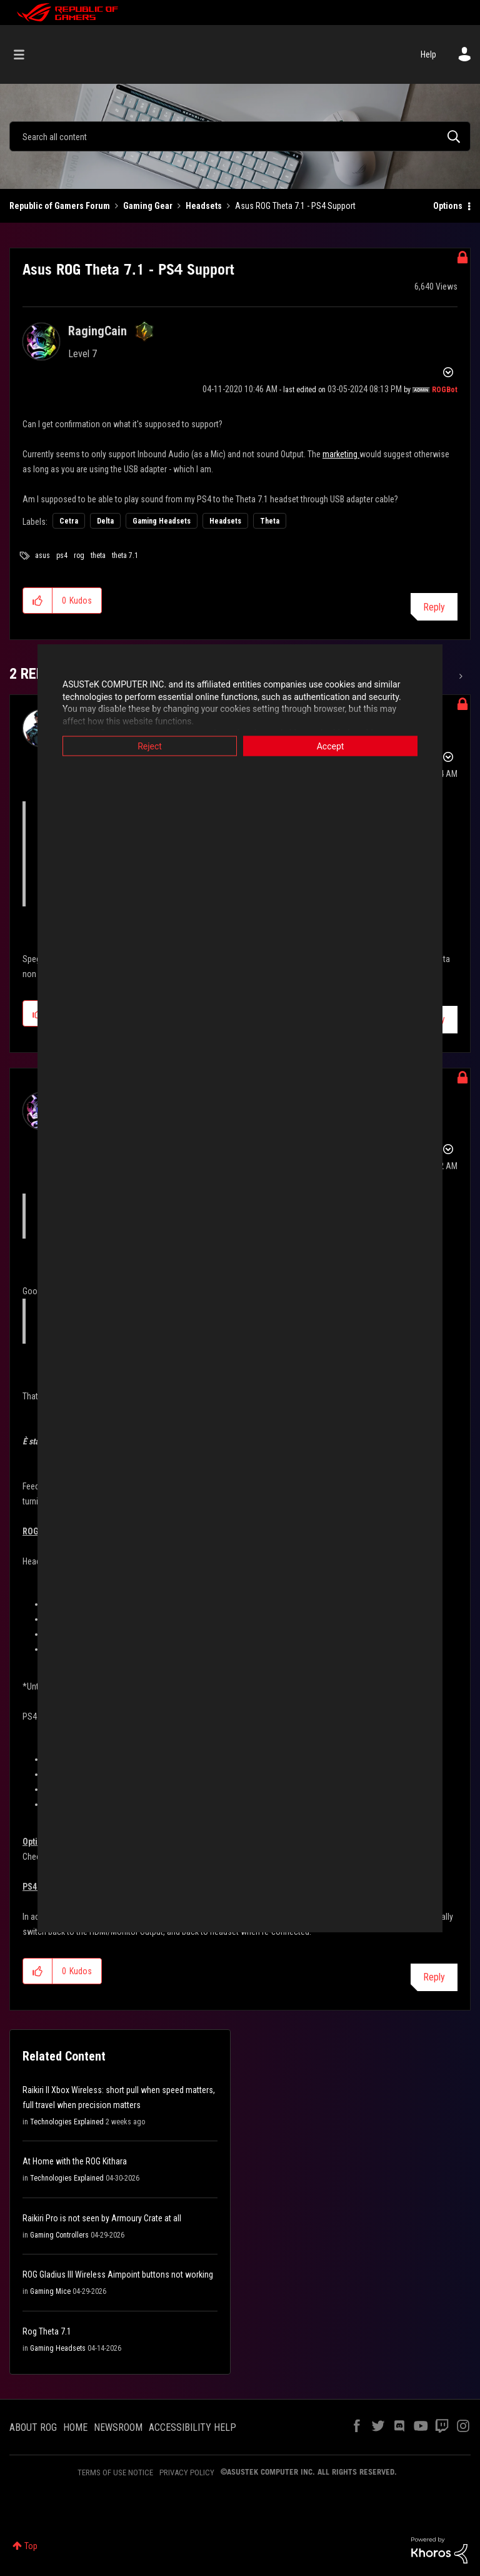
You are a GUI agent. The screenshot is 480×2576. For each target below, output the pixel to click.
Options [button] (447, 206)
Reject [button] (150, 746)
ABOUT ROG (33, 2427)
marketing (340, 454)
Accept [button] (330, 746)
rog (79, 555)
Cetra (68, 521)
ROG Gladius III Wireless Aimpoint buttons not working (117, 2274)
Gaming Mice (50, 2291)
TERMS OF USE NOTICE (115, 2472)
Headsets (204, 206)
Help (428, 54)
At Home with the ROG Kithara (74, 2161)
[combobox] (240, 136)
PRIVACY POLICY (186, 2472)
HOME (75, 2427)
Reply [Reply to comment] (434, 1977)
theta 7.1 (125, 555)
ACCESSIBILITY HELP (192, 2427)
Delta (105, 521)
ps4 (62, 555)
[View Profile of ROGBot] (445, 389)
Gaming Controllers (59, 2235)
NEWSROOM (118, 2427)
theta (98, 555)
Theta (269, 521)
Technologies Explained (67, 2121)
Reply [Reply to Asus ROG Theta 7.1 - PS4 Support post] (434, 607)
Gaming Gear (147, 206)
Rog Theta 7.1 (46, 2331)
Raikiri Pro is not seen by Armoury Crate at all (101, 2218)
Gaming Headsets (161, 521)
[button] (37, 600)
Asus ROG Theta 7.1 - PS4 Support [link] (295, 206)
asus (42, 555)
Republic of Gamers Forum (59, 206)
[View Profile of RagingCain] (97, 330)
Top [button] (31, 2546)
